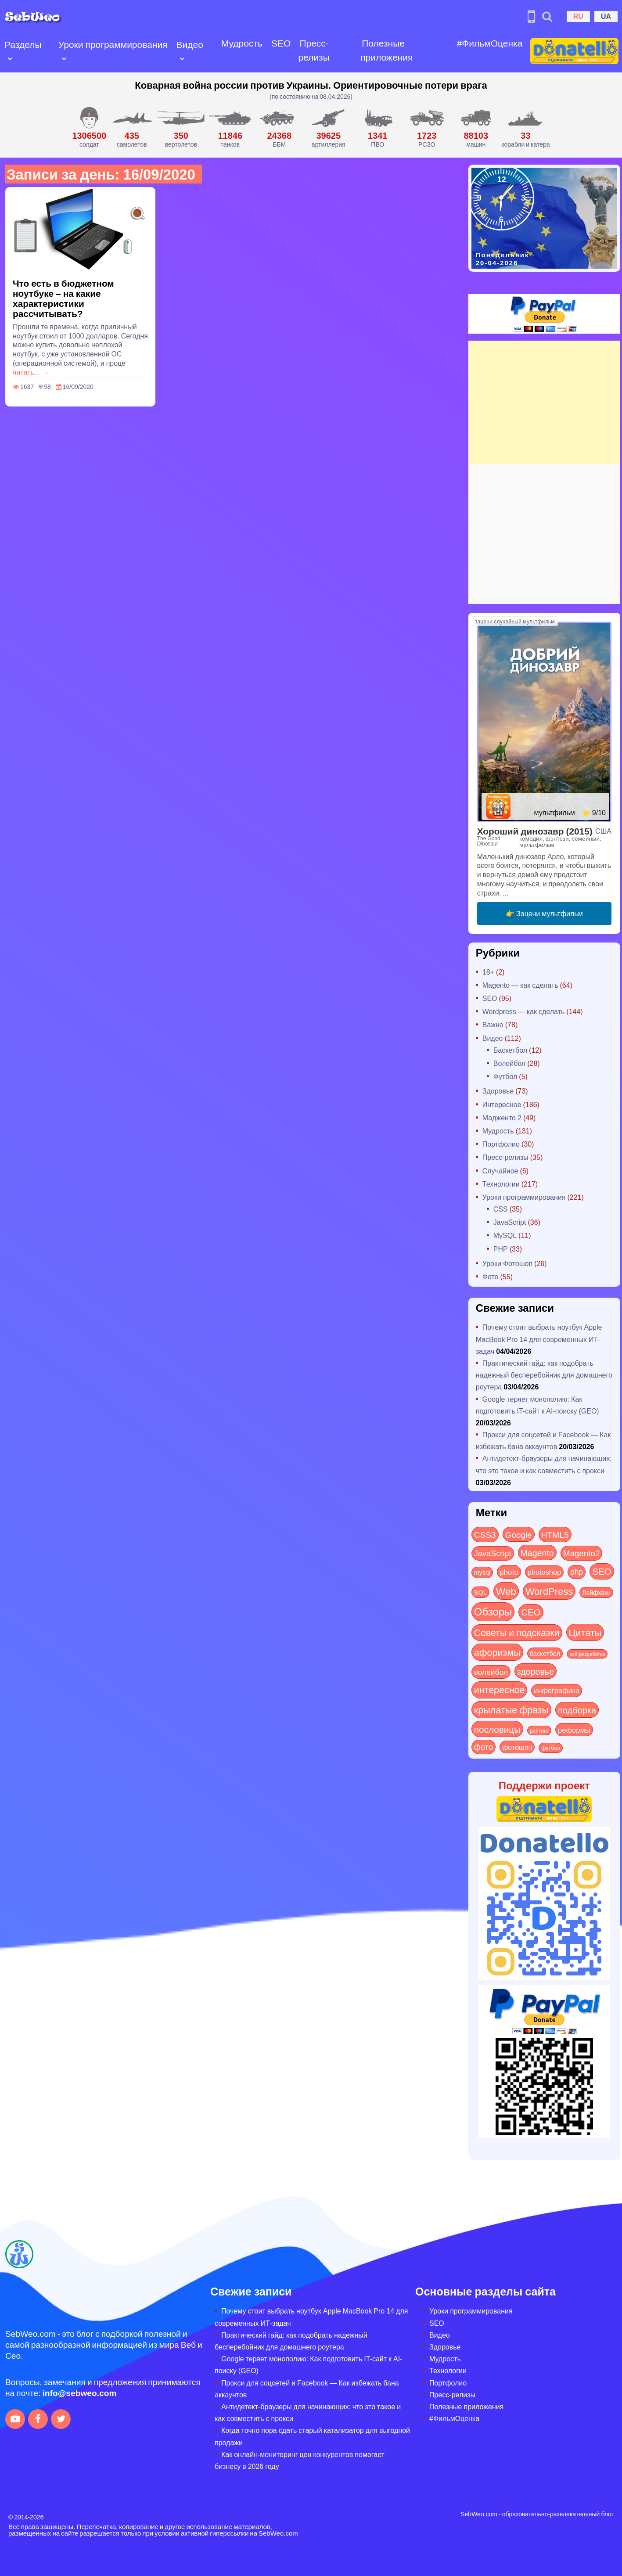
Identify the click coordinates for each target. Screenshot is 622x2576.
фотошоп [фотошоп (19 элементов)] (517, 1747)
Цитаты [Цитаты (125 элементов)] (585, 1632)
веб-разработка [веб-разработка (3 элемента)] (587, 1653)
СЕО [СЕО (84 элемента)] (530, 1611)
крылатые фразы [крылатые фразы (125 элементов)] (511, 1709)
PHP (500, 1248)
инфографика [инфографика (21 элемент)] (556, 1690)
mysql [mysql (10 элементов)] (482, 1572)
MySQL (505, 1235)
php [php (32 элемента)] (576, 1571)
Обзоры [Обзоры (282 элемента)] (493, 1611)
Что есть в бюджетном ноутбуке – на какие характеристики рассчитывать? (63, 298)
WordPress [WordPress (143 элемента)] (549, 1591)
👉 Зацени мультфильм (544, 913)
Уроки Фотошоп (507, 1263)
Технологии (501, 1183)
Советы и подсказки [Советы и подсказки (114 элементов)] (517, 1632)
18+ (488, 971)
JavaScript (509, 1222)
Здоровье (498, 1090)
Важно (492, 1024)
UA (606, 16)
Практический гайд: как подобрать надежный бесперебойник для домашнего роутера (544, 1374)
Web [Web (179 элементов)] (506, 1591)
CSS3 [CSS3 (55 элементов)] (485, 1534)
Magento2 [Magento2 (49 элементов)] (581, 1552)
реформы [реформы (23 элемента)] (574, 1729)
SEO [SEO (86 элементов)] (601, 1570)
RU (578, 16)
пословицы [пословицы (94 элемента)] (497, 1729)
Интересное (501, 1104)
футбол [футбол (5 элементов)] (550, 1747)
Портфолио (501, 1143)
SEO (281, 43)
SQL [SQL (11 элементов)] (480, 1592)
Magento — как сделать (520, 984)
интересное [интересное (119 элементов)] (499, 1689)
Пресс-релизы (313, 50)
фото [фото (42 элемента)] (483, 1747)
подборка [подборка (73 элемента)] (577, 1709)
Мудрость (241, 43)
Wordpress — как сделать (523, 1011)
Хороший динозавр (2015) (535, 831)
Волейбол (509, 1063)
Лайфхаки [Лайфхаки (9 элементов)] (596, 1592)
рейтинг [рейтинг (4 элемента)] (539, 1730)
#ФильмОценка (490, 43)
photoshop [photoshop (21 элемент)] (544, 1571)
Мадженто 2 (501, 1117)
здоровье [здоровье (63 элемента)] (535, 1671)
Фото (490, 1276)
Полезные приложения (386, 50)
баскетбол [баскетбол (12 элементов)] (545, 1653)
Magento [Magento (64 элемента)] (537, 1552)
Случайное (500, 1170)
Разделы (23, 44)
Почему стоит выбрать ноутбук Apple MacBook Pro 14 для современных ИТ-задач (539, 1338)
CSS (500, 1208)
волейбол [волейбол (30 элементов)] (491, 1672)
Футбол (505, 1076)
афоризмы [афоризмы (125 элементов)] (497, 1652)
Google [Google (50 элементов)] (518, 1534)
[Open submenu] (10, 58)
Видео (189, 44)
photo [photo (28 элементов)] (509, 1571)
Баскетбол (510, 1049)
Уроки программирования (113, 44)
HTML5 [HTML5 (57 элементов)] (555, 1534)
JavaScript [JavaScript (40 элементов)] (492, 1553)
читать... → (31, 372)
